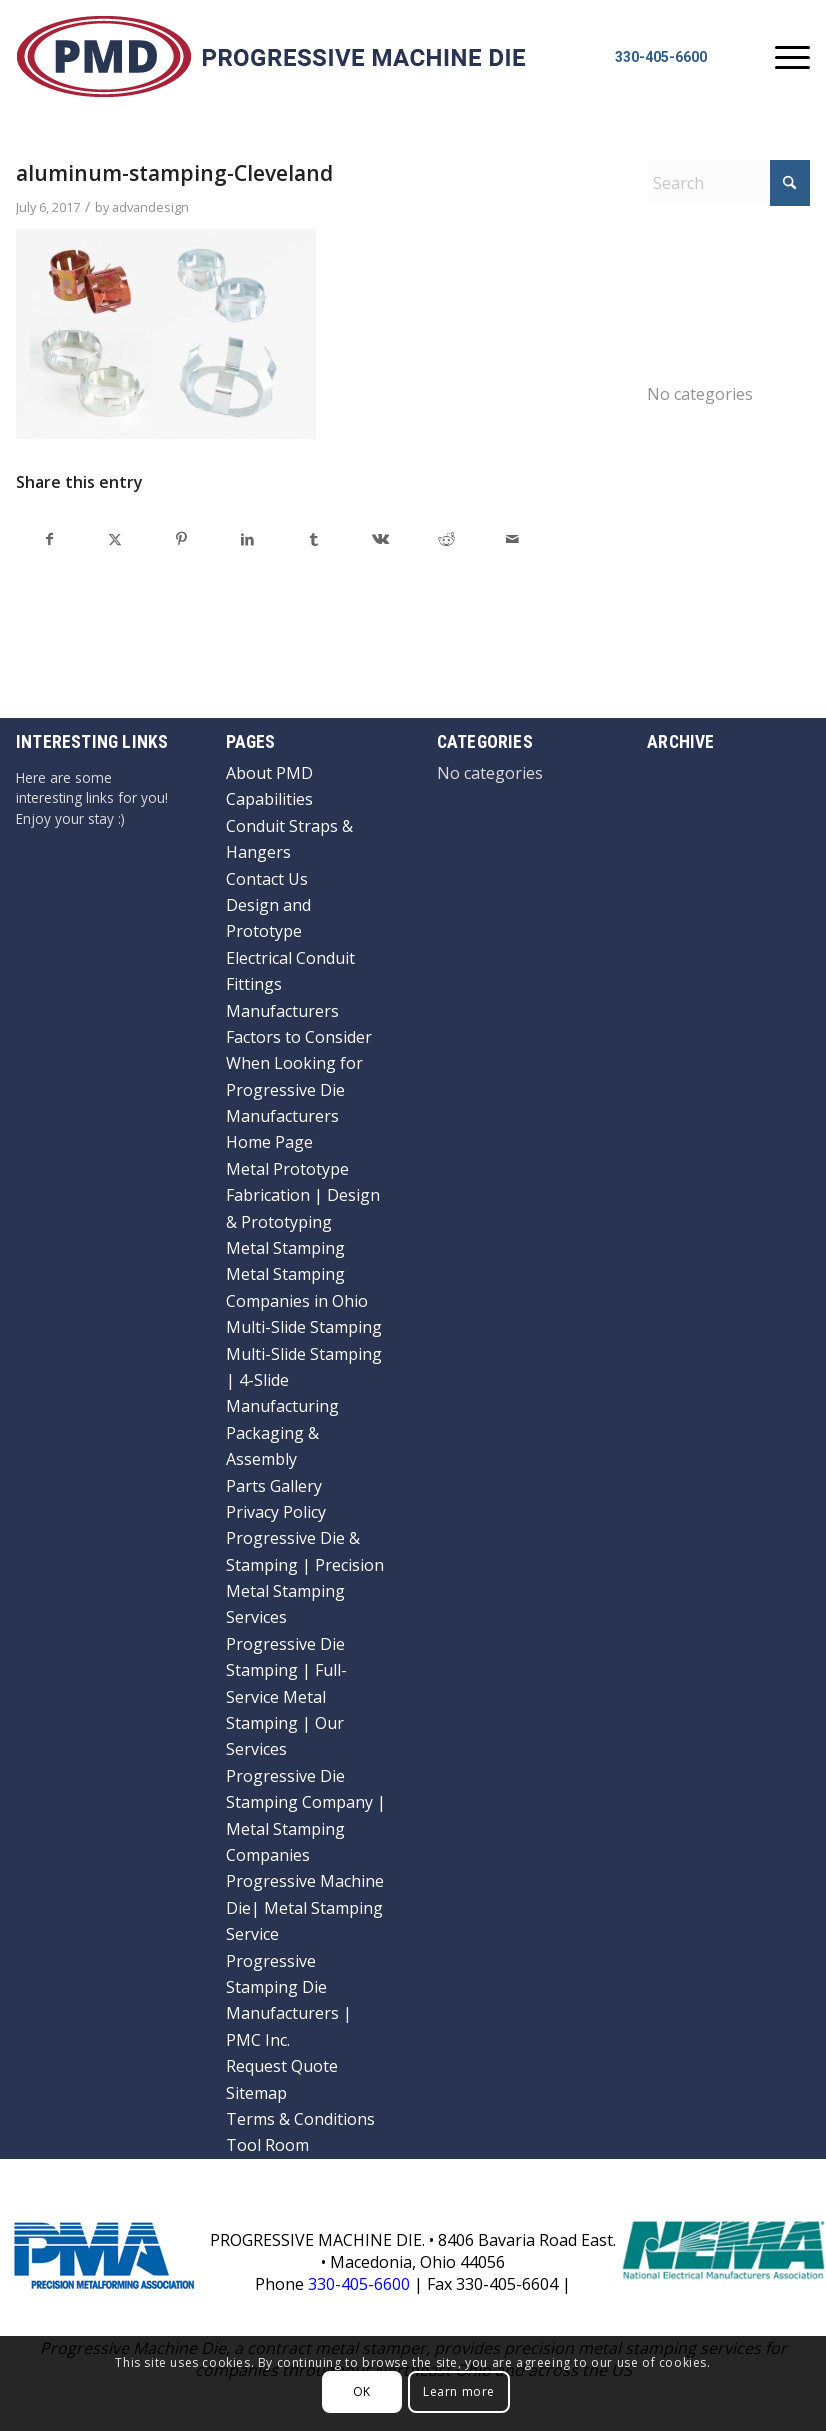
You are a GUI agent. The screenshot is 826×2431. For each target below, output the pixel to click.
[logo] (270, 55)
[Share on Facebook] (49, 539)
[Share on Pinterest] (181, 539)
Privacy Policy (276, 1512)
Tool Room (267, 2145)
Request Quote (282, 2066)
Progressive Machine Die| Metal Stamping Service (305, 1907)
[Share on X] (115, 539)
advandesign (150, 207)
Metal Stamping (285, 1248)
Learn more (459, 2391)
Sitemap (256, 2093)
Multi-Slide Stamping (304, 1327)
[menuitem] (782, 55)
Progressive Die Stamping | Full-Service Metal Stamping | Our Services (286, 1697)
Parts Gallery (274, 1486)
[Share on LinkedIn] (248, 539)
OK (362, 2391)
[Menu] (782, 55)
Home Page (269, 1142)
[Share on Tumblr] (314, 539)
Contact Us (267, 879)
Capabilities (269, 799)
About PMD (269, 773)
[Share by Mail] (512, 539)
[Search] (728, 183)
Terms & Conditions (300, 2119)
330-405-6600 (661, 57)
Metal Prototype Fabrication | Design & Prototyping (303, 1195)
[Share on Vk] (380, 539)
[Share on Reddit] (446, 539)
